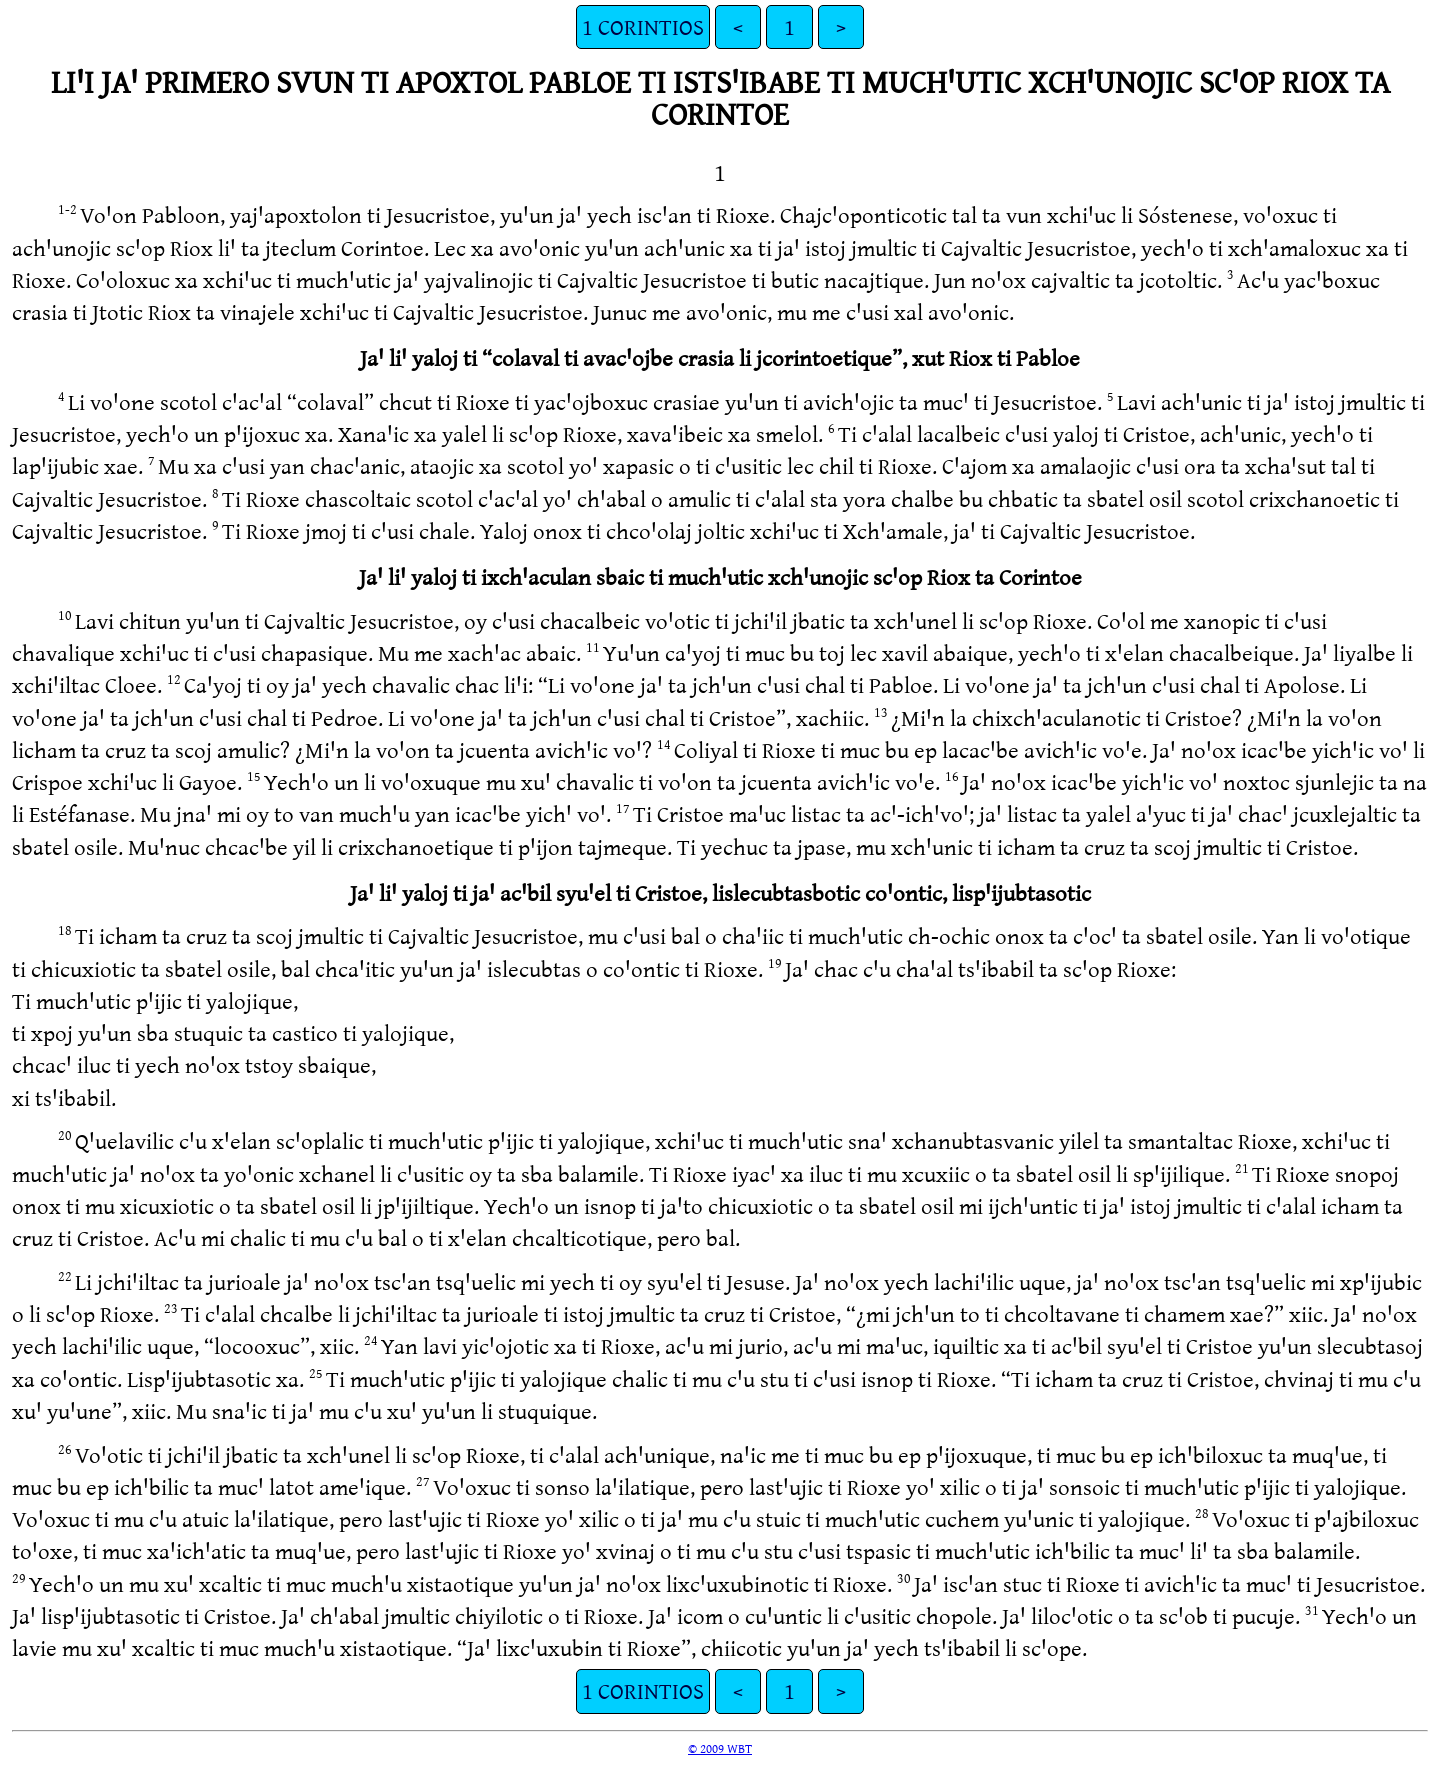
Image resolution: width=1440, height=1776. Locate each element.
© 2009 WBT (720, 1748)
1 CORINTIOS (643, 26)
